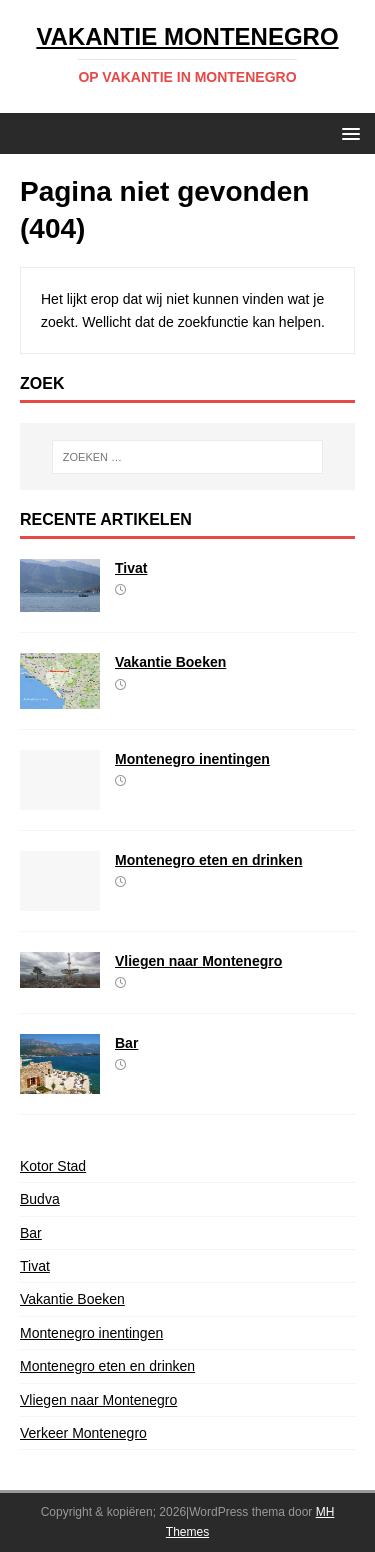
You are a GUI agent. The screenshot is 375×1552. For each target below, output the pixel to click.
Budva (40, 1199)
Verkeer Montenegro (83, 1433)
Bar (126, 1043)
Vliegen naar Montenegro (198, 961)
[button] (347, 132)
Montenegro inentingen (192, 759)
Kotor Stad (53, 1166)
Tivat (131, 568)
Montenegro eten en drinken (208, 860)
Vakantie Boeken (170, 662)
